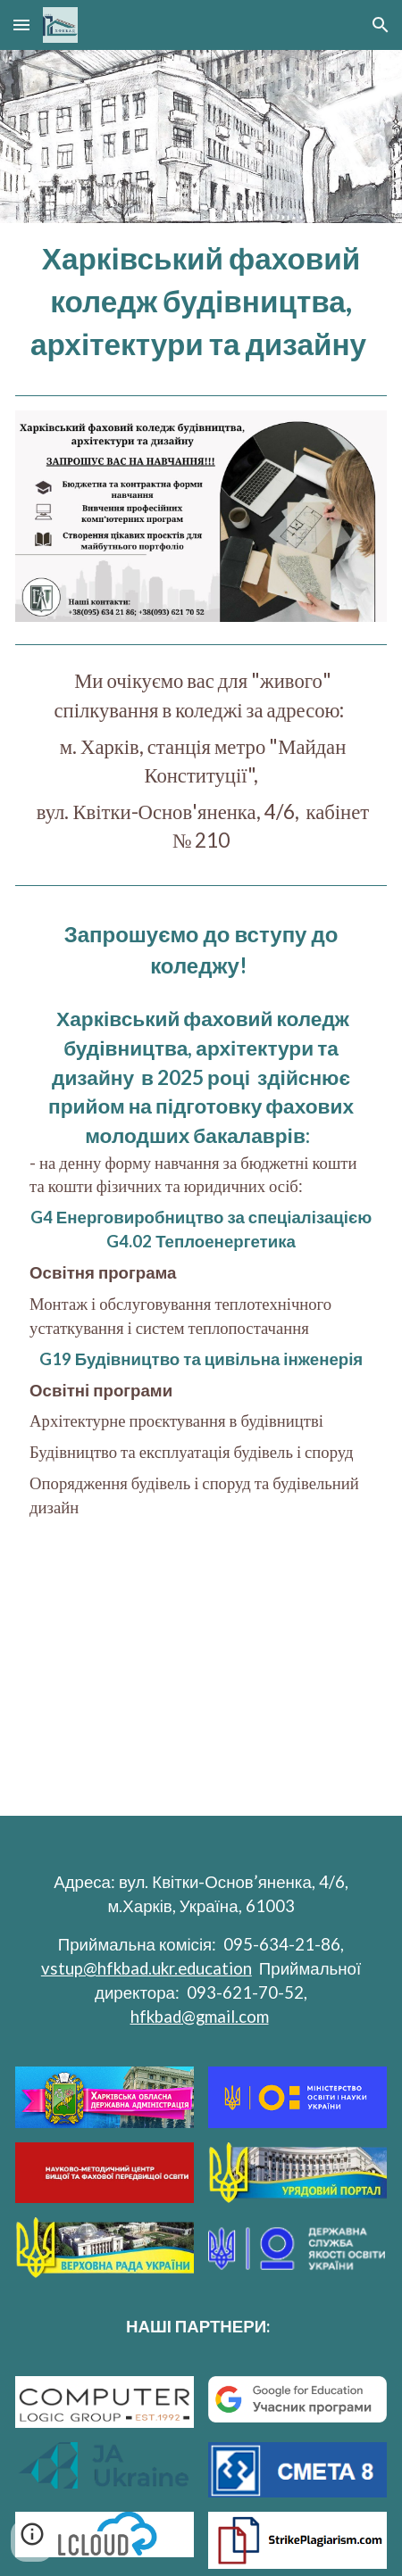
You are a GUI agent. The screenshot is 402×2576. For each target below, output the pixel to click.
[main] (201, 301)
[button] (21, 24)
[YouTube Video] (201, 1683)
